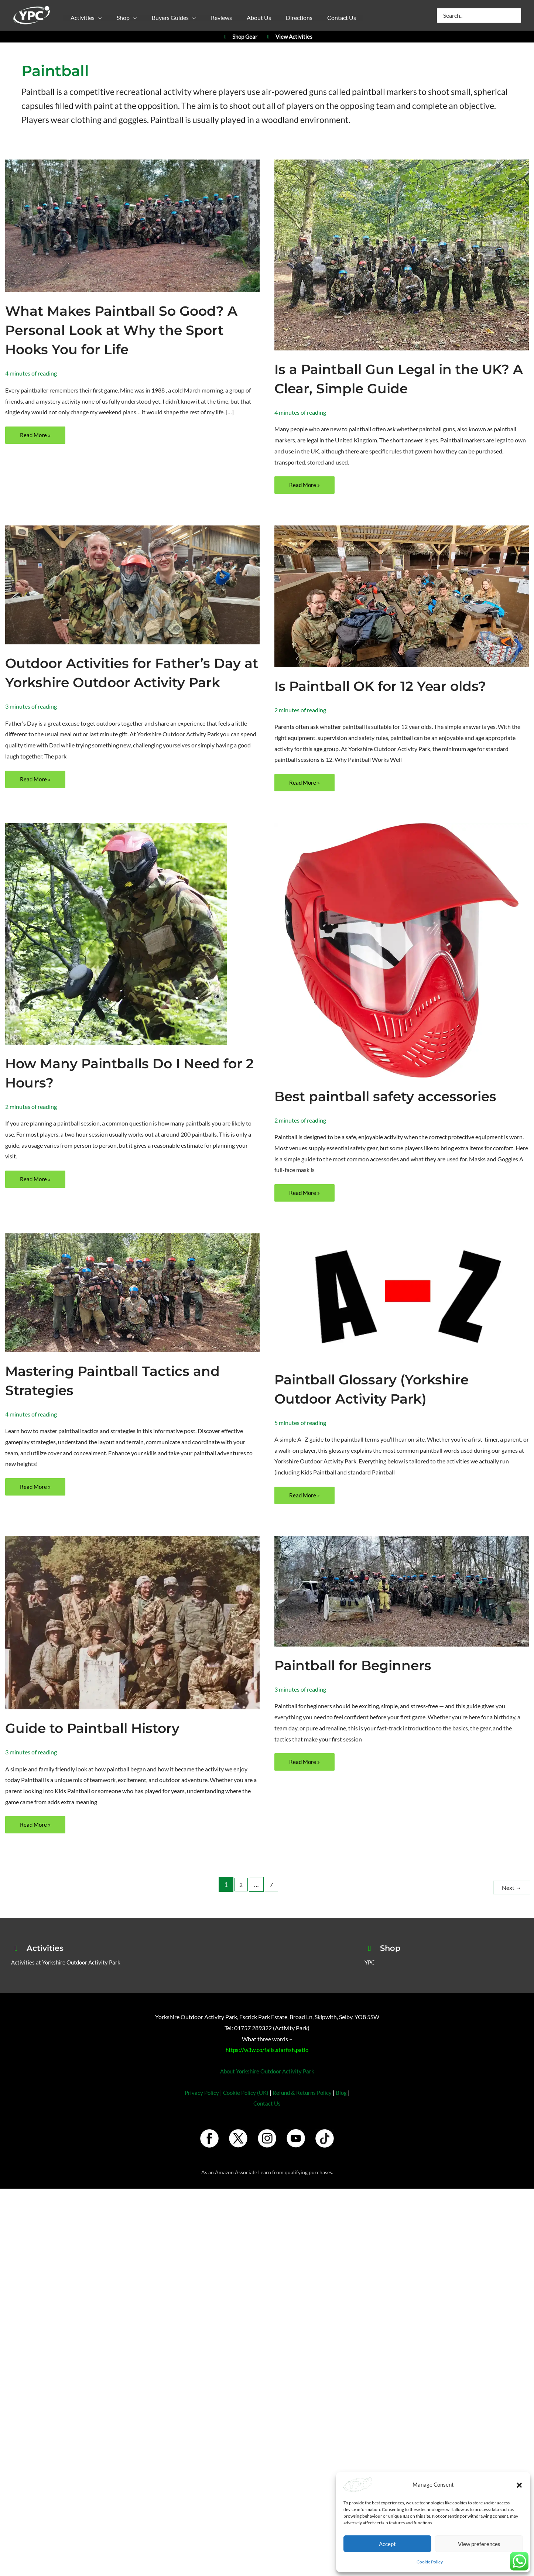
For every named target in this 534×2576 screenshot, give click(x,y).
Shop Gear (239, 37)
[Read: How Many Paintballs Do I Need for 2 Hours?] (116, 950)
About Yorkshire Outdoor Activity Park (267, 2089)
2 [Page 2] (239, 1905)
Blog (344, 2110)
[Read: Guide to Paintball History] (132, 1641)
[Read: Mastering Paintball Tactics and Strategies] (132, 1310)
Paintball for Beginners (362, 1684)
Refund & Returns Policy (304, 2110)
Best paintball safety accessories (398, 1113)
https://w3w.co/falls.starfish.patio (267, 2067)
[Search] (516, 15)
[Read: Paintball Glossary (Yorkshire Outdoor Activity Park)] (401, 1314)
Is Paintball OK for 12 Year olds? (392, 687)
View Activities (288, 37)
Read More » (36, 437)
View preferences (479, 2544)
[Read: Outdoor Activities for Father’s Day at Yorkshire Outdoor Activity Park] (132, 585)
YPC (370, 1980)
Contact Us (267, 2121)
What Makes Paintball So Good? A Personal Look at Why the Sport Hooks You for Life (126, 329)
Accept (387, 2544)
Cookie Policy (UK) (245, 2110)
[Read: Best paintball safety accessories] (401, 966)
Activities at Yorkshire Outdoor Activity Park (67, 1980)
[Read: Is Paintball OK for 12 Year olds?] (401, 596)
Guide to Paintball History (102, 1747)
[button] (519, 2484)
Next (510, 1905)
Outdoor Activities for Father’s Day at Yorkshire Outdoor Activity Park (132, 683)
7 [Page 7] (271, 1905)
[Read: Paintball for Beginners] (401, 1609)
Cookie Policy (430, 2562)
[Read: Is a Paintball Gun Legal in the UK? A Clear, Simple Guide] (401, 254)
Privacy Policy (199, 2110)
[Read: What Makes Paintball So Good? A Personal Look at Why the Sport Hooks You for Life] (132, 225)
